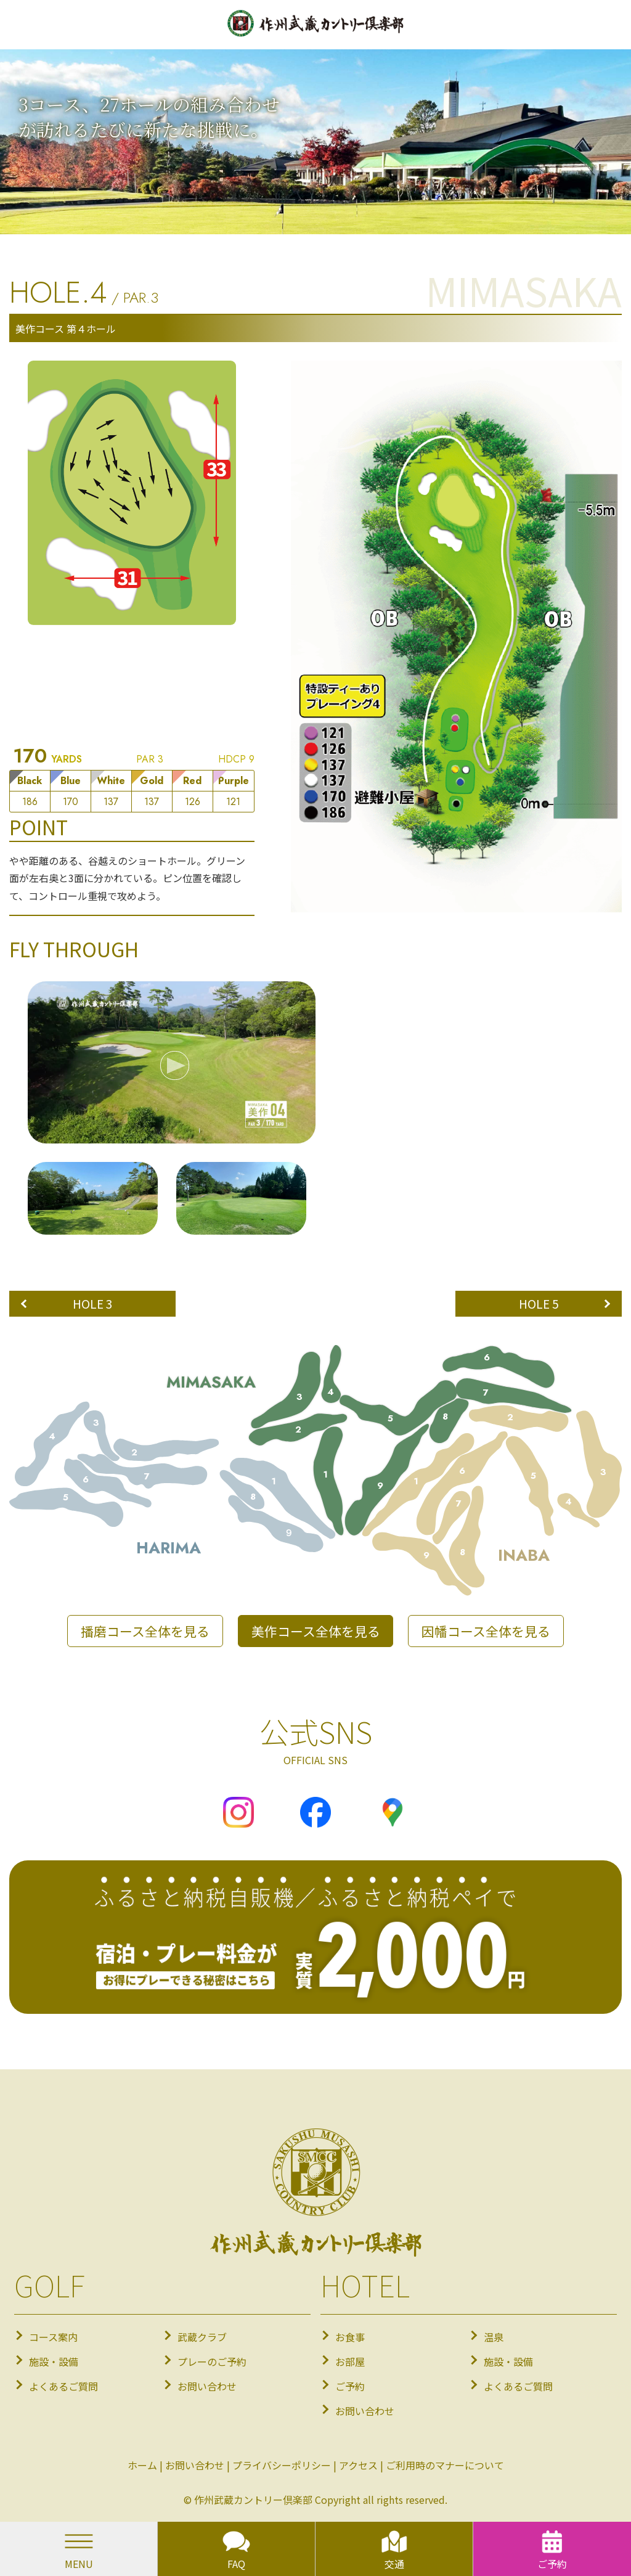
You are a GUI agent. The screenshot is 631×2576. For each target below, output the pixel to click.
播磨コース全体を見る (145, 1631)
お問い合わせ (207, 2386)
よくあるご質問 (63, 2386)
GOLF (49, 2284)
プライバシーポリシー (281, 2465)
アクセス (358, 2465)
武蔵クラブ (202, 2336)
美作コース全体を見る (315, 1631)
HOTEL (365, 2284)
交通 (394, 2549)
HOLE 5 (539, 1303)
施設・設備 (53, 2361)
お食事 (350, 2336)
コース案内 (53, 2336)
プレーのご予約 (211, 2361)
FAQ (236, 2549)
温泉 (493, 2336)
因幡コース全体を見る (485, 1631)
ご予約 (350, 2386)
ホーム (142, 2465)
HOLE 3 (93, 1303)
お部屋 (350, 2361)
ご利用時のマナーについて (445, 2465)
